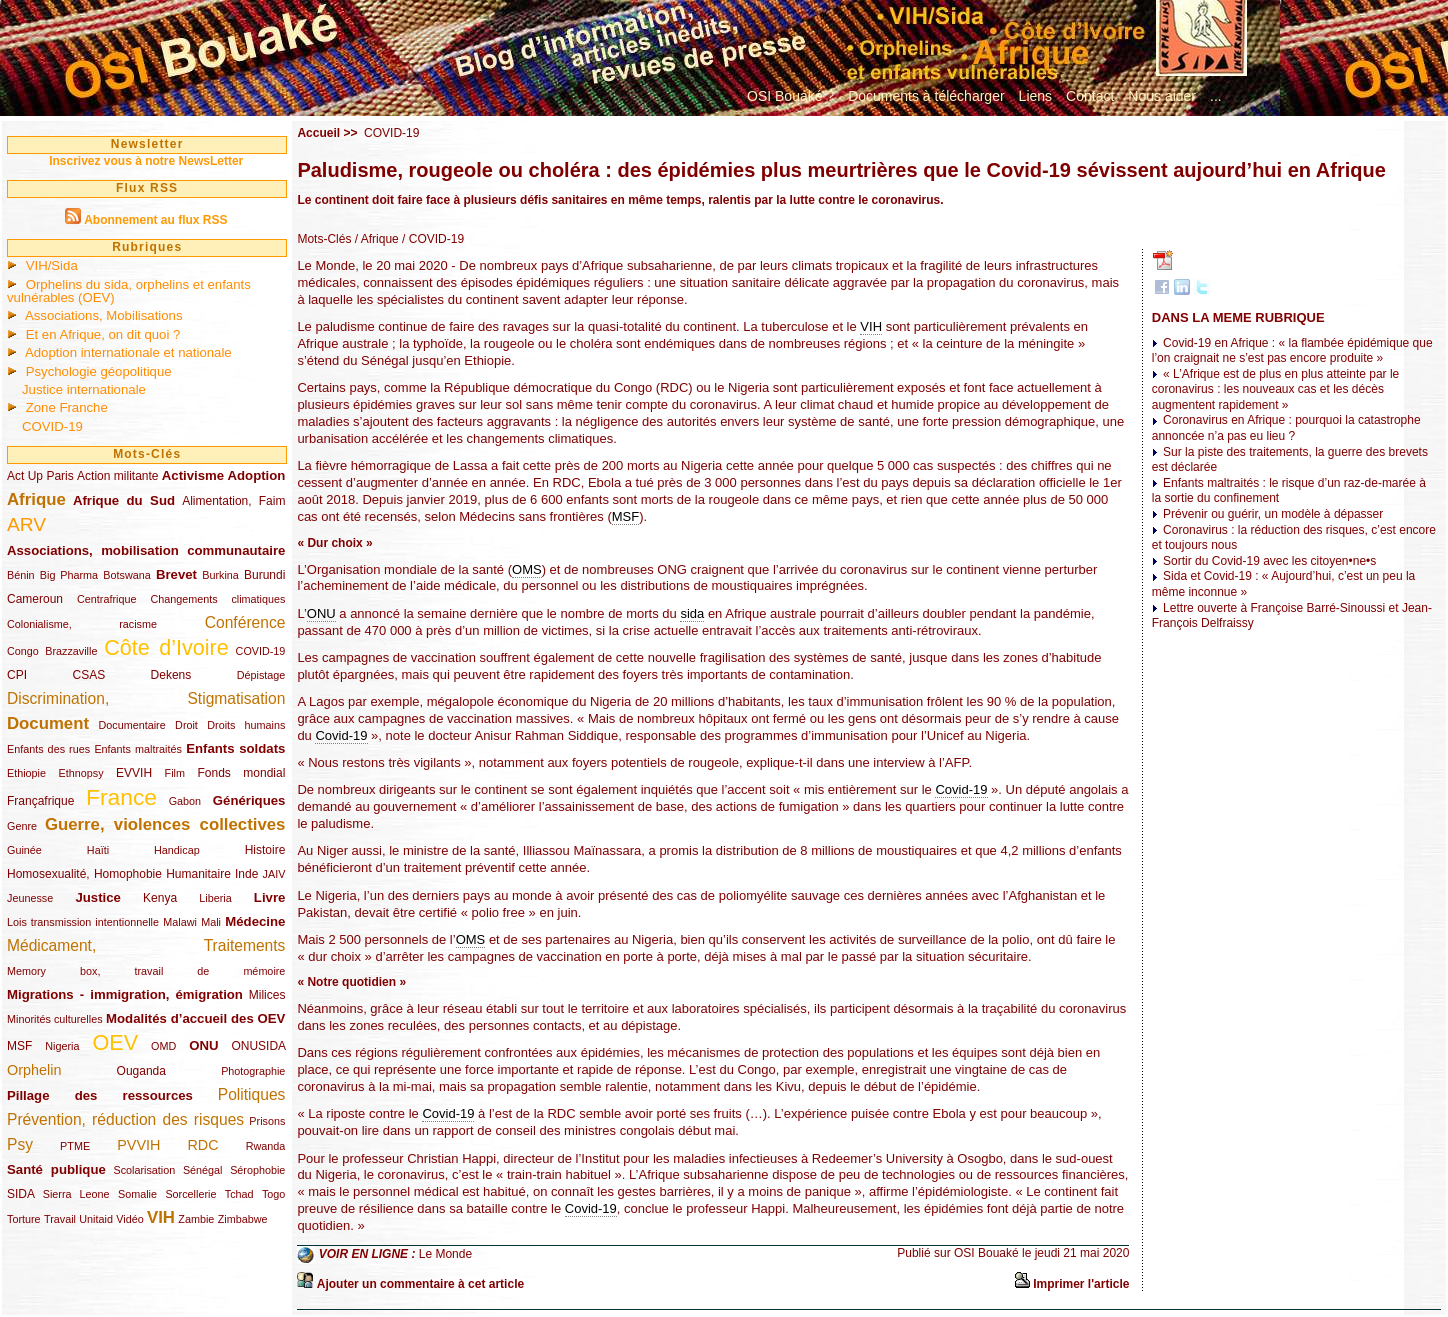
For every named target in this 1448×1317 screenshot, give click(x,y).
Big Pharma (69, 575)
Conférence (245, 622)
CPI (17, 675)
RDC (202, 1145)
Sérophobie (257, 1170)
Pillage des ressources (100, 1095)
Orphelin (34, 1070)
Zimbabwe (243, 1219)
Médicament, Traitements (146, 945)
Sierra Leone (76, 1194)
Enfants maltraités (137, 749)
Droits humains (246, 725)
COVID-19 (52, 426)
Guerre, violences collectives (165, 824)
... (1216, 96)
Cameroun (35, 599)
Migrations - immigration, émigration (125, 994)
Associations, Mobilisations (104, 315)
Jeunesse (30, 898)
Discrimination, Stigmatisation (146, 698)
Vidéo (129, 1219)
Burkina (220, 575)
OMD (163, 1046)
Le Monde (445, 1254)
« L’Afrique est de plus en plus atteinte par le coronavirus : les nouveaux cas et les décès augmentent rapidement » (1276, 389)
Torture (24, 1219)
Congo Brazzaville (52, 651)
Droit (186, 725)
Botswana (126, 575)
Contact (1090, 96)
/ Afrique (374, 239)
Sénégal (203, 1170)
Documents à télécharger (926, 96)
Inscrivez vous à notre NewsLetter (146, 161)
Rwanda (266, 1146)
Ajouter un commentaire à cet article (420, 1284)
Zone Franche (67, 407)
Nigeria (62, 1046)
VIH (161, 1217)
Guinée (24, 850)
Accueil (318, 133)
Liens (1035, 96)
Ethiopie (26, 773)
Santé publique (56, 1169)
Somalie (137, 1194)
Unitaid (96, 1219)
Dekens (171, 675)
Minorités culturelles (55, 1019)
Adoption (257, 475)
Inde (246, 874)
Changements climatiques (217, 599)
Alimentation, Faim (233, 501)
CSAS (88, 675)
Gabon (185, 801)
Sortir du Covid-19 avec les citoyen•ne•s (1269, 561)
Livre (270, 897)
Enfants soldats (235, 748)
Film (175, 773)
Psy (20, 1144)
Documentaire (131, 725)
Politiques (252, 1094)
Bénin (21, 575)
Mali (211, 922)
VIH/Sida (52, 265)
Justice (97, 897)
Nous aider (1162, 96)
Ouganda (141, 1071)
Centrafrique (106, 599)
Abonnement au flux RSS (155, 220)
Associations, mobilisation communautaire (146, 550)
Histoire (265, 850)
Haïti (98, 850)
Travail (60, 1219)
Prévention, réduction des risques (125, 1119)
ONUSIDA (258, 1046)
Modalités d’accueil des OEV (195, 1018)
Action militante (117, 476)
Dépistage (261, 675)
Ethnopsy (81, 773)
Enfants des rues (48, 749)
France (121, 797)
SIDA (20, 1194)
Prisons (267, 1121)
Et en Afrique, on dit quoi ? (103, 334)
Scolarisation (144, 1170)
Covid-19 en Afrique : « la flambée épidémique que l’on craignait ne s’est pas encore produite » (1292, 351)
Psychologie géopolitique (99, 371)
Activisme (193, 475)
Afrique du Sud (124, 500)
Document (48, 723)
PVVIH (138, 1145)
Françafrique (40, 801)
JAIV (274, 874)
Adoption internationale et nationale (128, 352)
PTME (75, 1146)
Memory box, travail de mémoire (146, 971)
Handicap (177, 850)
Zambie (196, 1219)
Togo (273, 1194)
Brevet (176, 574)
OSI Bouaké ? (790, 96)
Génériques (249, 800)
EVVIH (134, 773)
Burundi (264, 575)
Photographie (253, 1071)
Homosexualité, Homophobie (84, 874)
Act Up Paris (40, 476)
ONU (203, 1045)
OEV (115, 1042)
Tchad (239, 1194)
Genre (22, 826)
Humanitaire (198, 874)
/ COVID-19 (431, 239)
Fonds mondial (241, 773)
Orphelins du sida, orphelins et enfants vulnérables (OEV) (129, 291)
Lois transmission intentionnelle (83, 922)
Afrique (36, 499)
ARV (26, 524)
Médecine (255, 921)
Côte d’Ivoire (166, 647)
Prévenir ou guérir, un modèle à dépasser (1273, 514)
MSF (19, 1046)
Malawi (180, 922)
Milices (267, 995)
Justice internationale (84, 389)
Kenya (160, 898)
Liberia (215, 898)
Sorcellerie (190, 1194)
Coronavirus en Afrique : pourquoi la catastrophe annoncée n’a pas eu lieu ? (1286, 428)
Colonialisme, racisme (82, 624)
